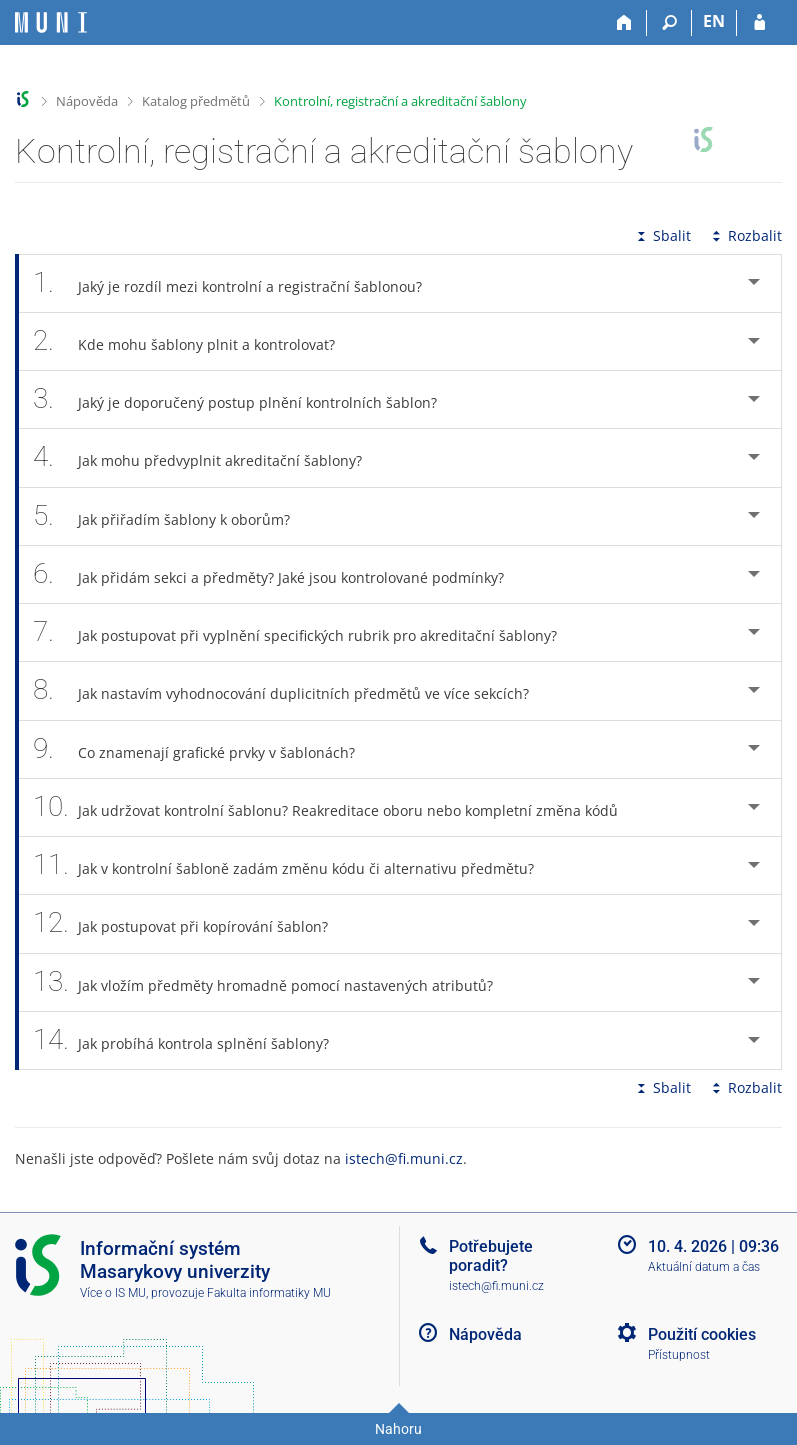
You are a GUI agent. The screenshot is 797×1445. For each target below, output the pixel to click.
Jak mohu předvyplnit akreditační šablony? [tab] (208, 457)
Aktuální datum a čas (704, 1267)
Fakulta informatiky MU (269, 1293)
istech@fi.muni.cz (404, 1158)
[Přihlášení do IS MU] (759, 23)
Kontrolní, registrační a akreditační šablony (400, 101)
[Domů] (624, 23)
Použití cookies (702, 1334)
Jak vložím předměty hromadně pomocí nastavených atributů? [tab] (274, 982)
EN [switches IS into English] (714, 21)
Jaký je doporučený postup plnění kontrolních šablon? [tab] (246, 399)
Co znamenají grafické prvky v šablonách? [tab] (205, 749)
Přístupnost (679, 1355)
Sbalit (662, 235)
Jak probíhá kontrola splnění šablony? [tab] (192, 1040)
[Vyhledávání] (669, 23)
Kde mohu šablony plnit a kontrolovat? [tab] (195, 341)
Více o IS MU (113, 1293)
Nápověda (87, 101)
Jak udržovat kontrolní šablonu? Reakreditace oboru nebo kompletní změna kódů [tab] (336, 807)
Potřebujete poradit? (491, 1256)
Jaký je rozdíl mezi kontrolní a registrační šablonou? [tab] (238, 283)
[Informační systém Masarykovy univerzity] (51, 22)
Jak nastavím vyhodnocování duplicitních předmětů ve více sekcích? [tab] (292, 690)
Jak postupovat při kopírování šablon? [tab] (191, 923)
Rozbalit (745, 235)
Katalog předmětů (196, 101)
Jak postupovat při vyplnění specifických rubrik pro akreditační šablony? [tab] (306, 632)
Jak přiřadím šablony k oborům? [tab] (172, 516)
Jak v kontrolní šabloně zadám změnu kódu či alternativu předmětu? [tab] (294, 865)
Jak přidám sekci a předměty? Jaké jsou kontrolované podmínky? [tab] (279, 574)
